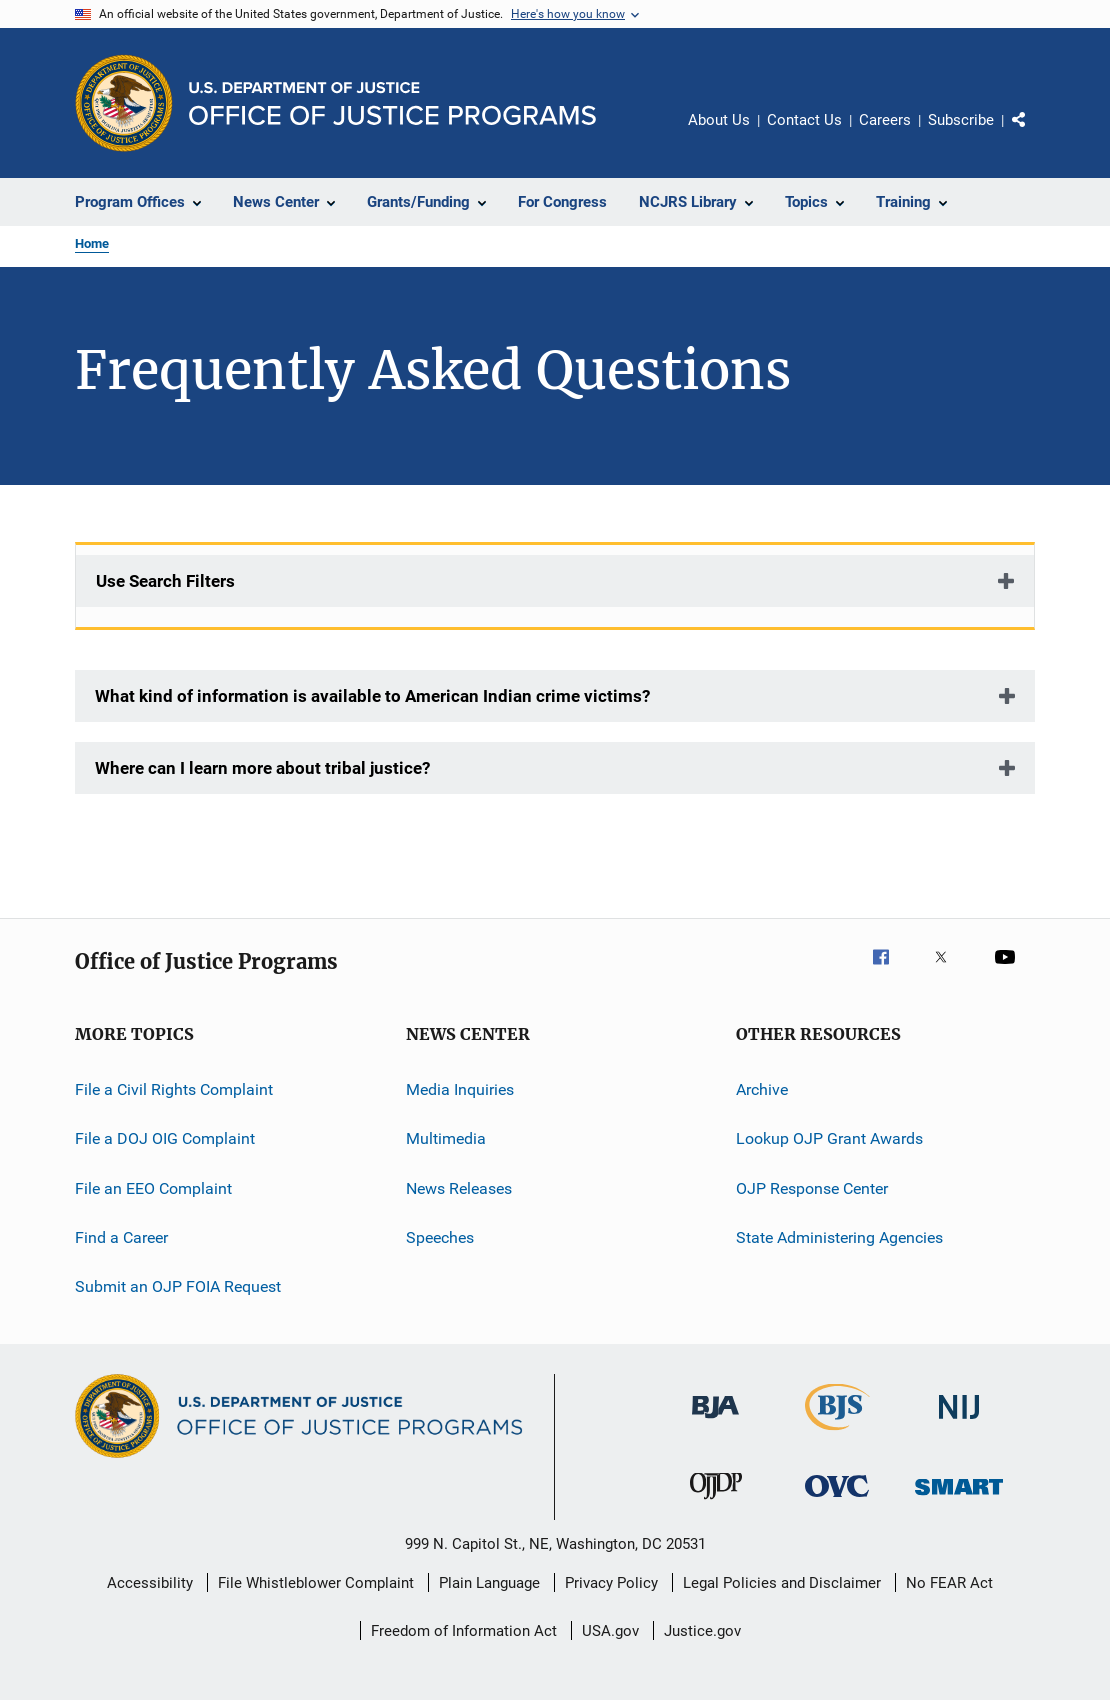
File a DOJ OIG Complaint (165, 1138)
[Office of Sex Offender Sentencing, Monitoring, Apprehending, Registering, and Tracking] (959, 1498)
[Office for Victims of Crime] (837, 1500)
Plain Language (489, 1583)
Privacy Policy (611, 1583)
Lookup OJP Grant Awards (829, 1138)
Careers (885, 120)
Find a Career (121, 1237)
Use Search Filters (165, 581)
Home (92, 243)
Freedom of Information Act (464, 1631)
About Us (719, 120)
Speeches (440, 1237)
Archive (762, 1089)
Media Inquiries (460, 1089)
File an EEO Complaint (153, 1188)
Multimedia (446, 1138)
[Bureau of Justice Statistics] (837, 1434)
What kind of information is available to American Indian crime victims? (372, 696)
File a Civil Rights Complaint (174, 1089)
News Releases (459, 1188)
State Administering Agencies (839, 1237)
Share (1035, 134)
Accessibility (150, 1583)
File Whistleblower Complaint (316, 1583)
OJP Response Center (812, 1188)
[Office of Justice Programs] (124, 103)
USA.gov (610, 1631)
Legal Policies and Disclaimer (782, 1583)
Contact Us (804, 120)
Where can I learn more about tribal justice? (262, 768)
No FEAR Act (949, 1583)
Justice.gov (702, 1631)
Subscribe (961, 120)
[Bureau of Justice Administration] (715, 1422)
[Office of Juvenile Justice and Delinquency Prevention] (716, 1503)
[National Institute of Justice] (959, 1422)
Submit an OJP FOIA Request (178, 1286)
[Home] (392, 103)
